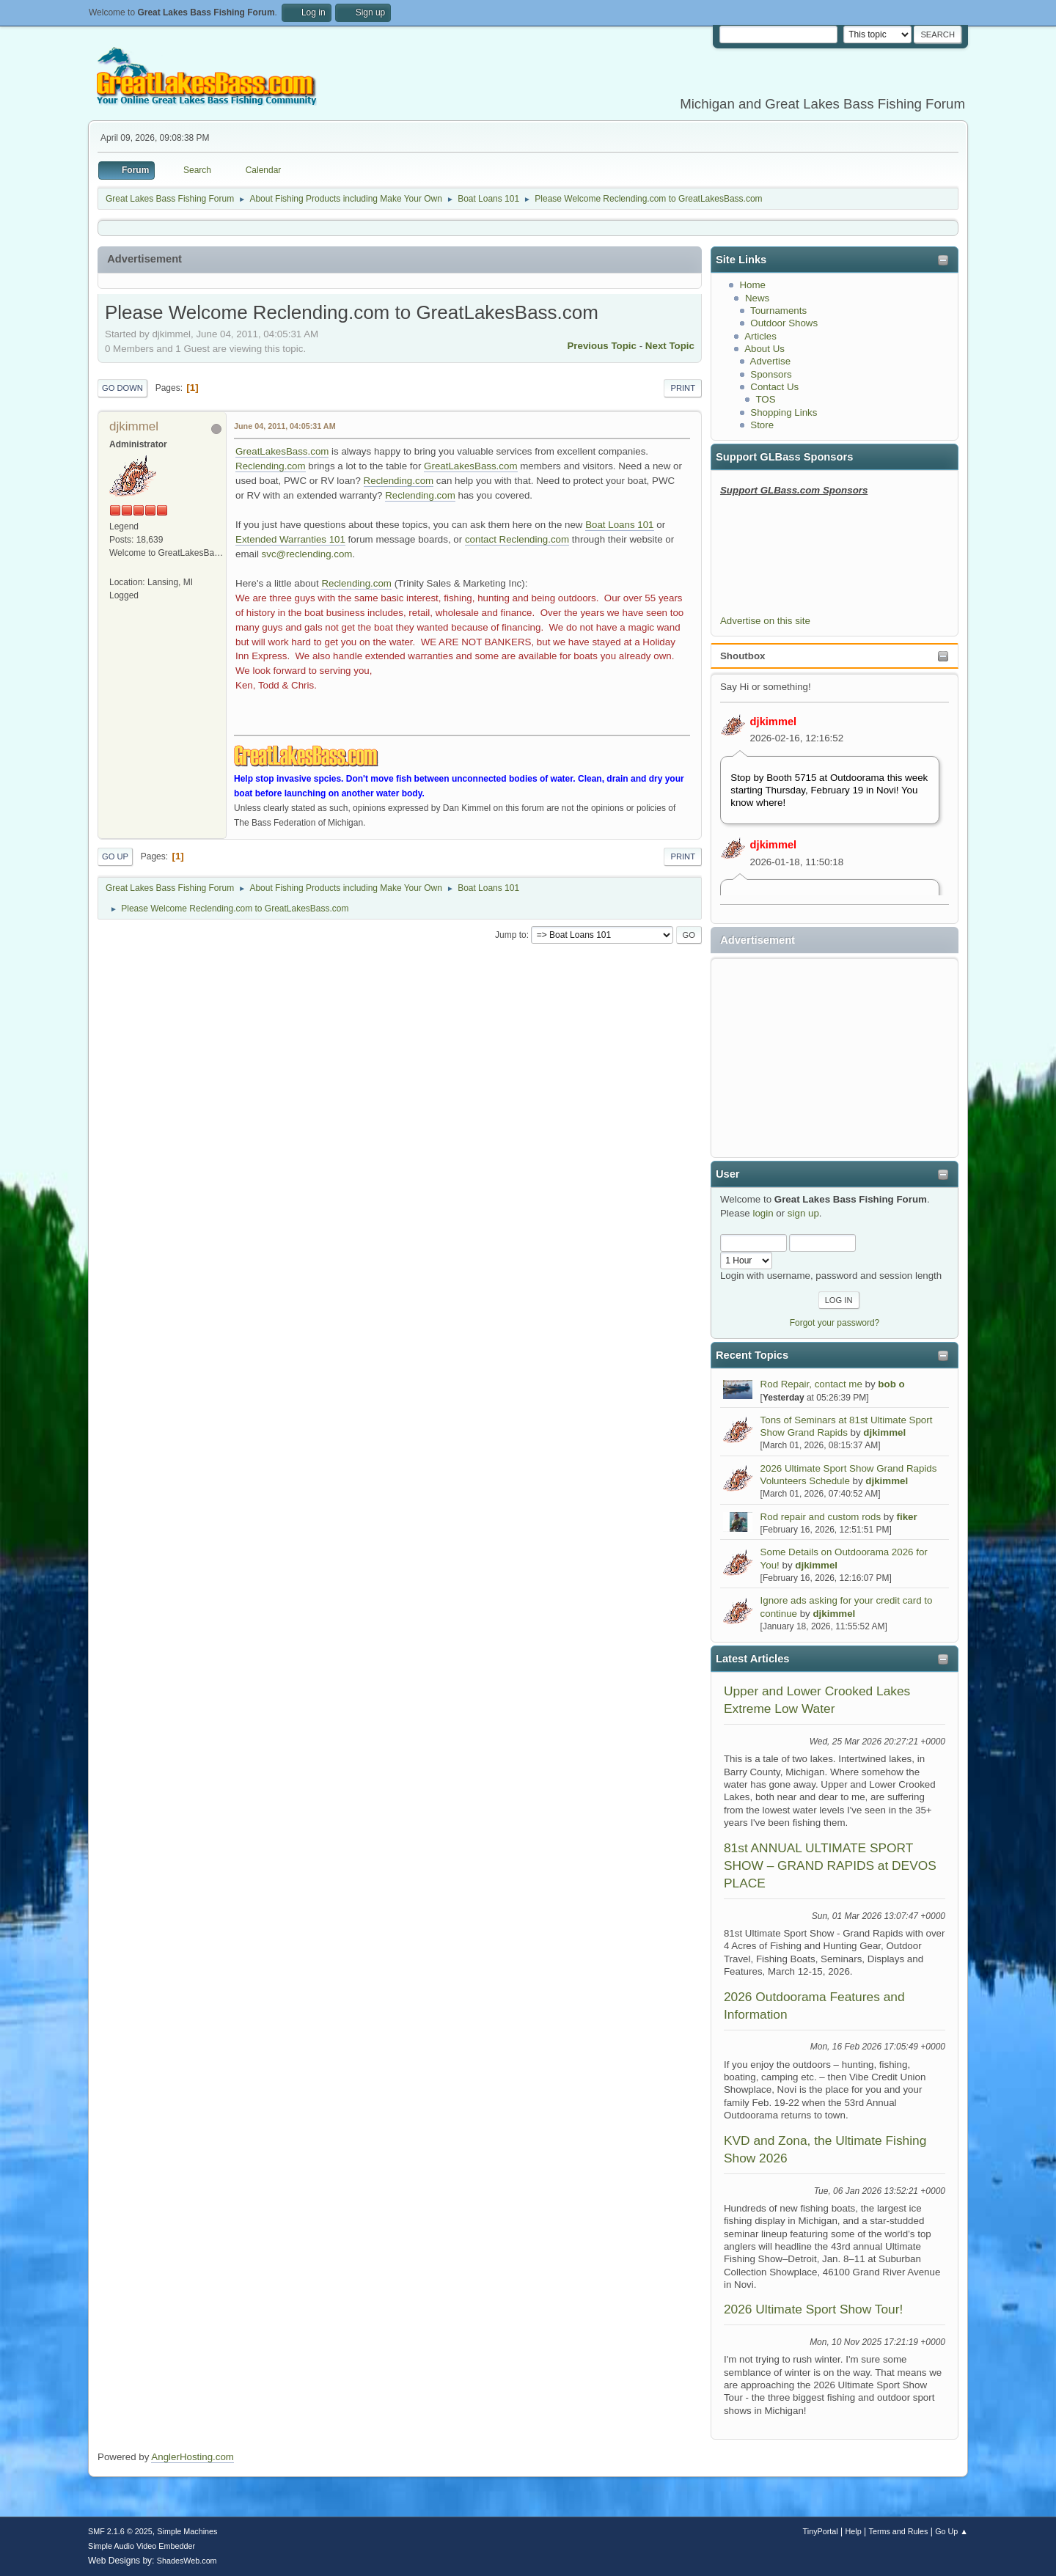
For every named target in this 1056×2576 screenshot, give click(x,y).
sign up (803, 1213)
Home (752, 284)
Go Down (122, 388)
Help (854, 2531)
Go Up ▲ (951, 2531)
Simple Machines (187, 2531)
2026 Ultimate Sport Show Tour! (813, 2309)
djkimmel (773, 721)
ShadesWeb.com (187, 2560)
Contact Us (774, 386)
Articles (760, 336)
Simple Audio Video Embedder (141, 2546)
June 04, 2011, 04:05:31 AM (285, 426)
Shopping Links (783, 412)
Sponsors (770, 374)
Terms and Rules (898, 2531)
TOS (765, 399)
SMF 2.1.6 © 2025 (120, 2531)
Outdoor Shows (784, 323)
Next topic (669, 345)
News (757, 298)
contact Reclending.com (517, 539)
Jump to (511, 935)
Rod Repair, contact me (811, 1384)
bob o (891, 1384)
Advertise (770, 361)
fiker (907, 1516)
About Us (764, 348)
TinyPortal (820, 2531)
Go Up (115, 856)
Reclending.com (270, 465)
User (728, 1174)
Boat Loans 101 (619, 524)
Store (762, 424)
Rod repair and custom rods (820, 1516)
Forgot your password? (835, 1323)
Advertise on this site (765, 620)
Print (682, 388)
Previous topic (602, 345)
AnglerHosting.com (192, 2456)
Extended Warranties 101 (290, 539)
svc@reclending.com (307, 553)
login (762, 1213)
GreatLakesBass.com (282, 451)
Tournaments (778, 310)
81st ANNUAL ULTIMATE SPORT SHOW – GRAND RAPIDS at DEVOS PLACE (830, 1866)
